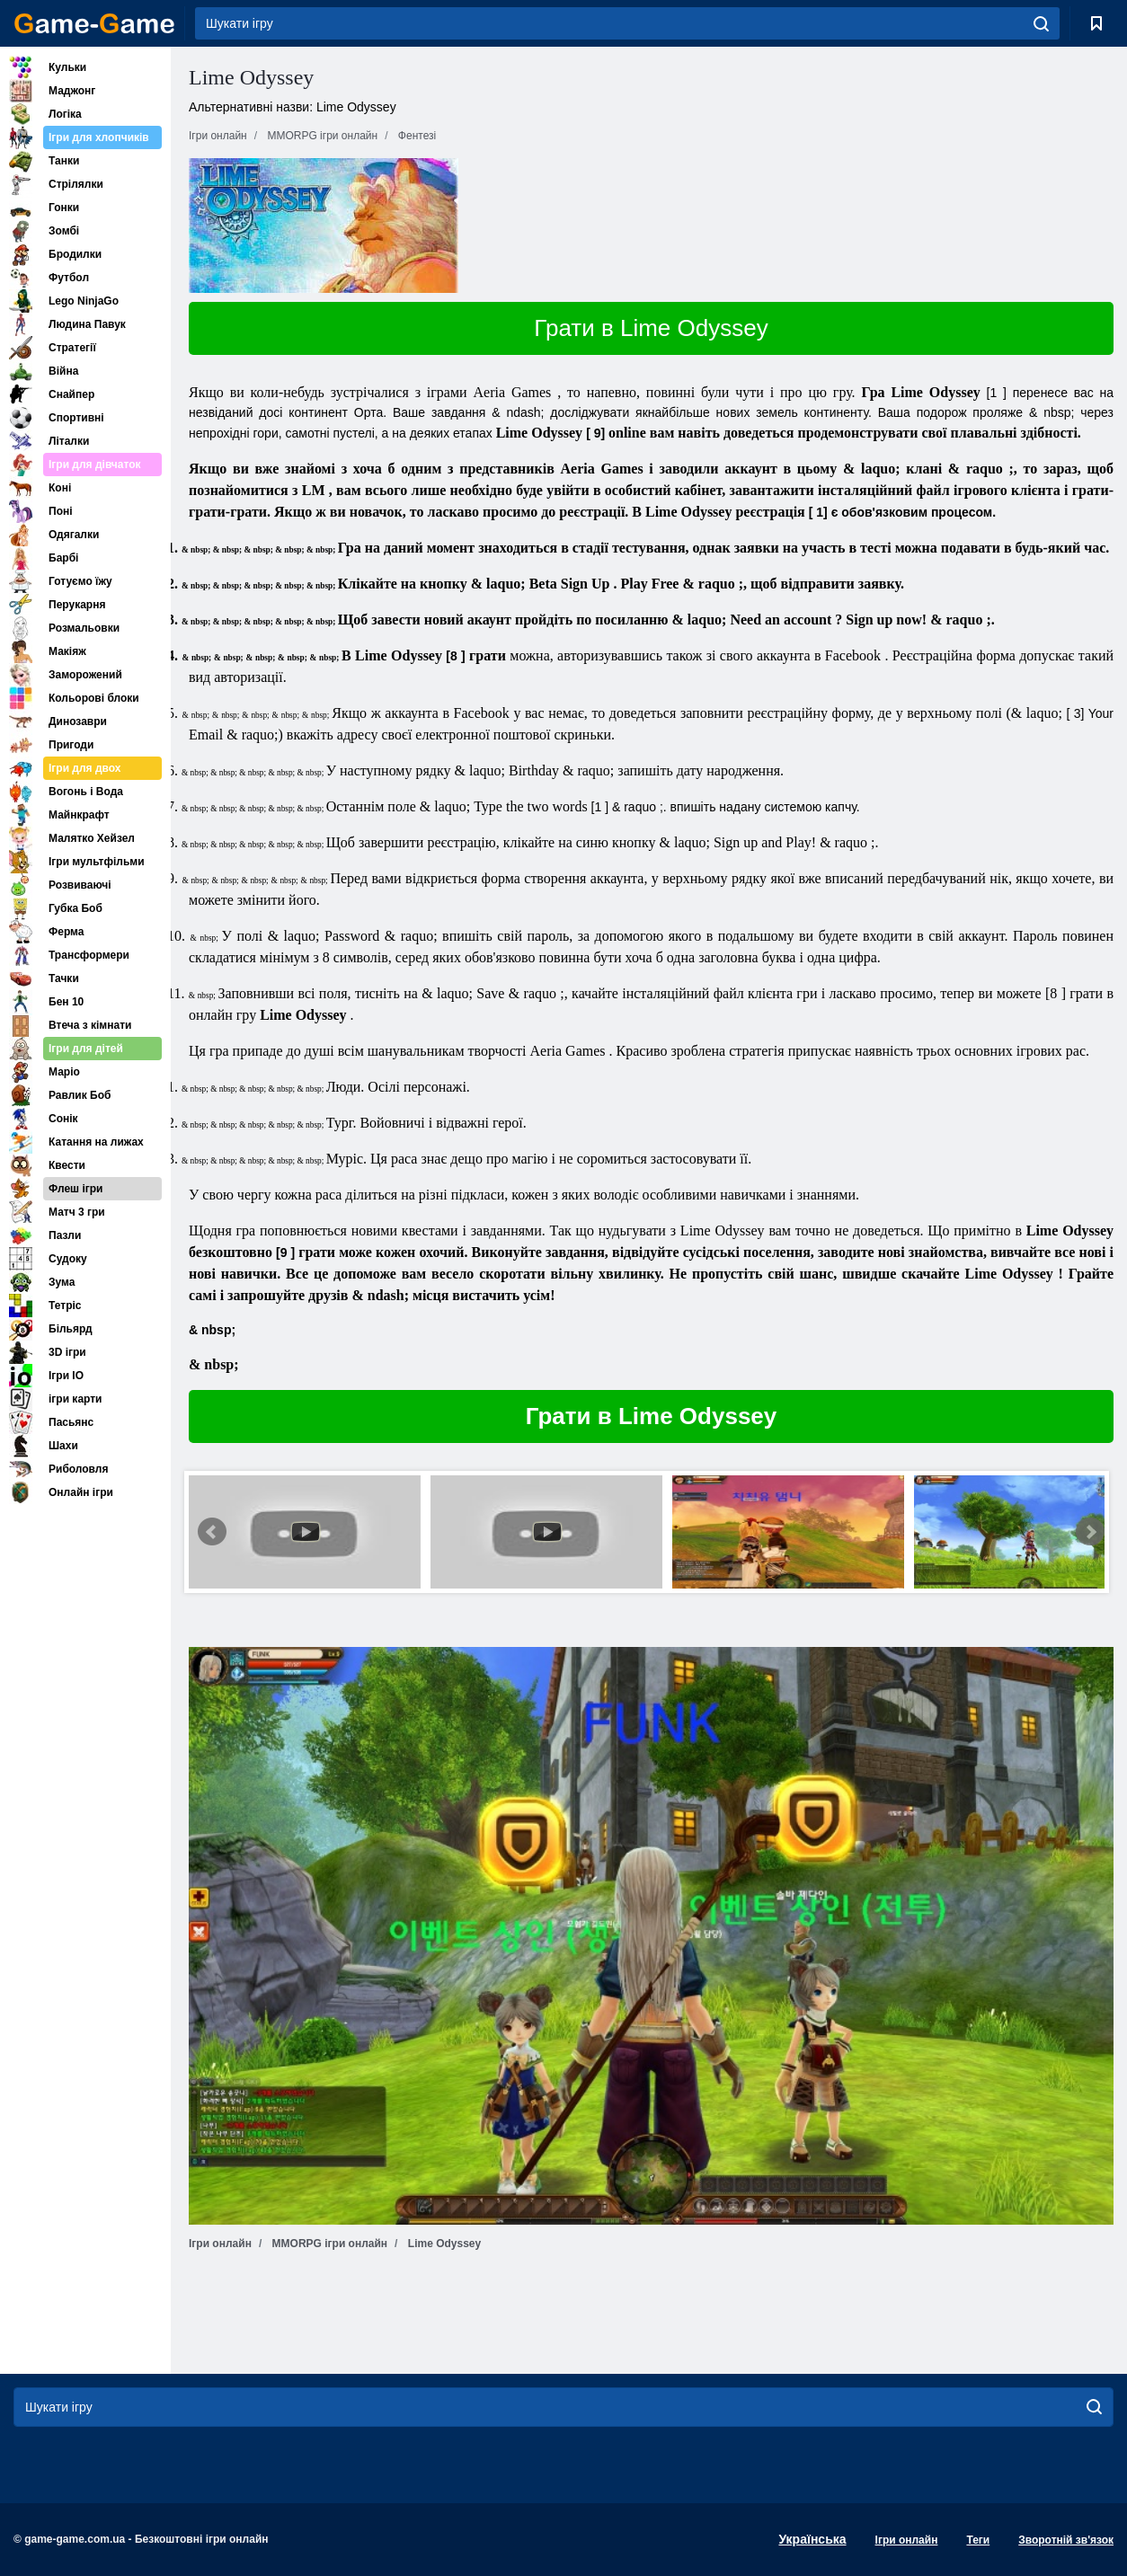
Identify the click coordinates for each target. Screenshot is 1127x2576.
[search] (1041, 23)
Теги (977, 2540)
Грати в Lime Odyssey (651, 327)
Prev (212, 1532)
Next (1090, 1532)
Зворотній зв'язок (1066, 2540)
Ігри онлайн (906, 2540)
